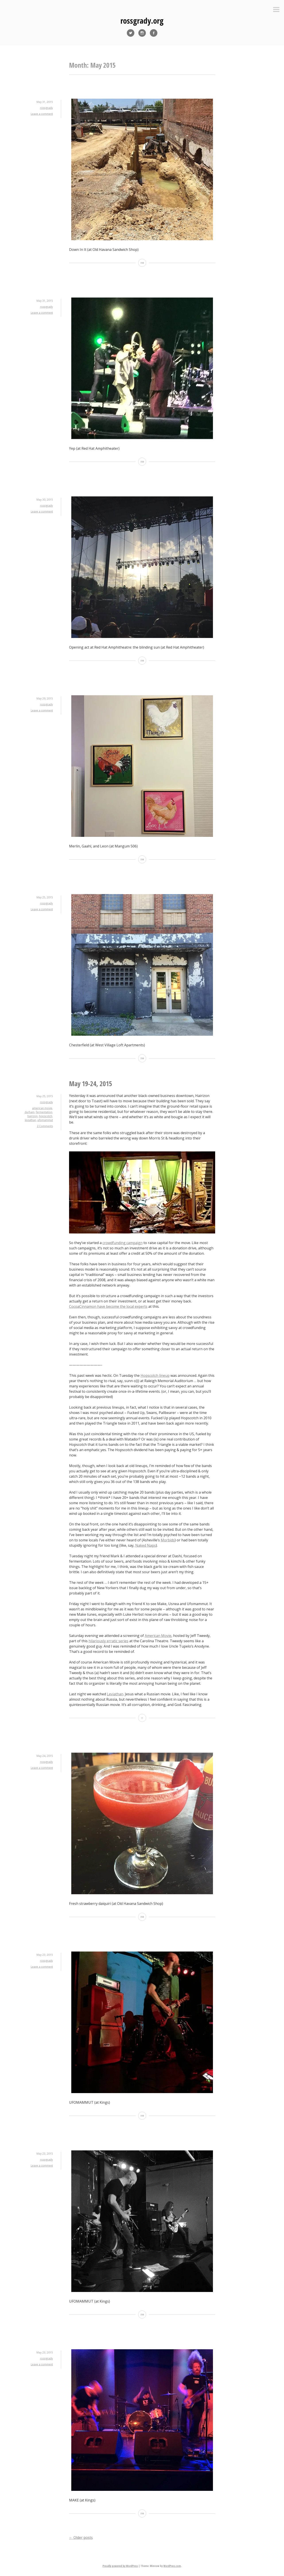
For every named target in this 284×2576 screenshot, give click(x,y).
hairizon (32, 1116)
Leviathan (115, 1694)
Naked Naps (145, 1545)
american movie (42, 1108)
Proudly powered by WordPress (120, 2566)
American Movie (158, 1635)
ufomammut (45, 1120)
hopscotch (45, 1116)
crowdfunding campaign (122, 1242)
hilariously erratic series (108, 1641)
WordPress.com (172, 2566)
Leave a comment (42, 114)
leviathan (30, 1120)
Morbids (168, 1540)
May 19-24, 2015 (90, 1083)
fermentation (44, 1112)
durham (30, 1112)
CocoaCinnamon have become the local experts (108, 1306)
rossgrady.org (142, 20)
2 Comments (45, 1126)
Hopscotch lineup (155, 1375)
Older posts (81, 2537)
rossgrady (46, 108)
